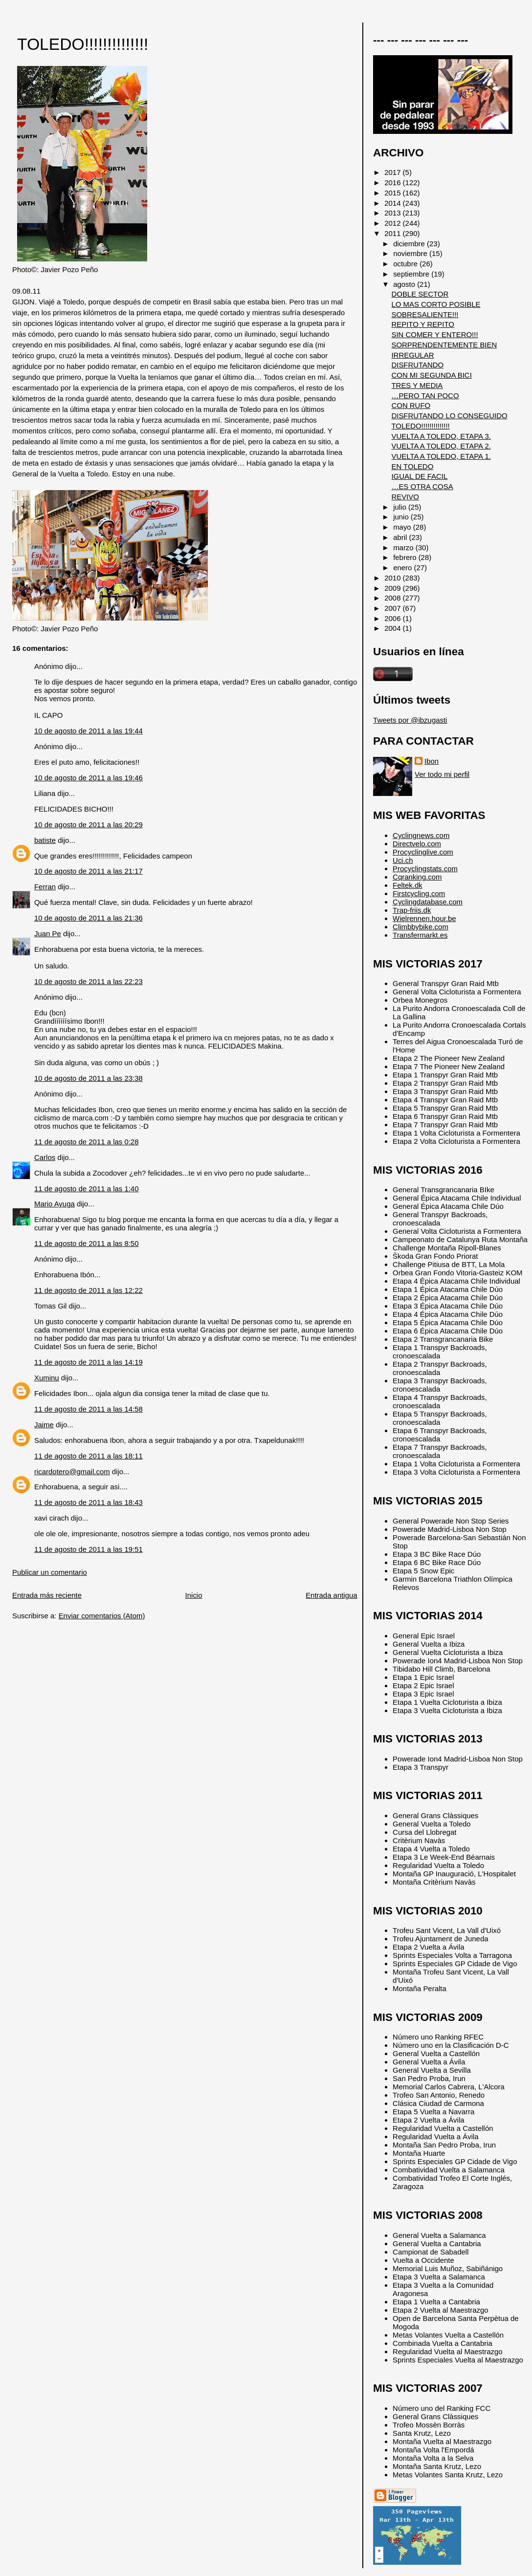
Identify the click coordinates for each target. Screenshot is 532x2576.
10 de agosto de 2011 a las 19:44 (88, 731)
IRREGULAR (412, 355)
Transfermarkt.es (420, 935)
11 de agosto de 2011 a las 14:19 (88, 1362)
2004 (393, 628)
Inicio (193, 1595)
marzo (404, 547)
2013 (393, 213)
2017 (393, 172)
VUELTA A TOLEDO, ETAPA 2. (440, 446)
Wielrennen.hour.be (424, 918)
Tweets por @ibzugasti (410, 720)
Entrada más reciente (47, 1595)
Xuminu (46, 1378)
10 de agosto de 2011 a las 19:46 (88, 777)
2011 (393, 233)
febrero (405, 557)
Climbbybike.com (420, 927)
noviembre (411, 253)
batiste (45, 840)
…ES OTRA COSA (422, 486)
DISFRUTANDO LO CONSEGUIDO (449, 415)
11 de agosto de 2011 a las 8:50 (86, 1243)
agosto (405, 284)
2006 (393, 618)
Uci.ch (403, 860)
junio (402, 517)
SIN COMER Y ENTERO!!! (434, 334)
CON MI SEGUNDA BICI (431, 375)
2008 (393, 598)
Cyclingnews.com (421, 835)
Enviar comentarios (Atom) (102, 1615)
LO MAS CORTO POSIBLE (435, 304)
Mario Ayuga (54, 1204)
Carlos (44, 1157)
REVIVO (405, 497)
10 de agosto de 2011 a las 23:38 (88, 1078)
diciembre (410, 243)
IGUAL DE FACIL (419, 476)
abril (401, 537)
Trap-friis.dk (412, 910)
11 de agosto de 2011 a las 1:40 (86, 1188)
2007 (393, 608)
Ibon (431, 761)
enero (403, 567)
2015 (393, 193)
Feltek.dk (407, 885)
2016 (393, 182)
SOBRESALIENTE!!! (424, 314)
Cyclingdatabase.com (428, 902)
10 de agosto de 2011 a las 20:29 (88, 824)
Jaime (44, 1424)
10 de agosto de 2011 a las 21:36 (88, 918)
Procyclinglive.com (423, 852)
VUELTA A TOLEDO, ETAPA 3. (440, 436)
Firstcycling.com (419, 893)
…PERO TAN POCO (425, 395)
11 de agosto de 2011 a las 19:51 (88, 1549)
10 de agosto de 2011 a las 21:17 (88, 871)
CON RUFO (410, 405)
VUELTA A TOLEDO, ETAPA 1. (440, 456)
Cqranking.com (417, 877)
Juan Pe (47, 933)
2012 (393, 223)
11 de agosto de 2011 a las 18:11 (88, 1456)
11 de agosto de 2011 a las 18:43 (88, 1502)
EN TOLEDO (412, 466)
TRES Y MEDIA (417, 385)
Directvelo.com (417, 843)
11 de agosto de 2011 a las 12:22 (88, 1290)
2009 (393, 588)
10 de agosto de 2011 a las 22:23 (88, 981)
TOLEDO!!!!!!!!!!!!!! (82, 44)
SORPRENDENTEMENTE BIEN (444, 345)
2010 (393, 578)
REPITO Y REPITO (422, 324)
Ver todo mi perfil (442, 774)
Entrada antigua (331, 1595)
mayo (403, 527)
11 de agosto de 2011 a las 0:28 (86, 1142)
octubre (406, 263)
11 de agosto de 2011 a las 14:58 (88, 1409)
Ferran (45, 886)
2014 (393, 203)
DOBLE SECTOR (419, 294)
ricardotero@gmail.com (72, 1471)
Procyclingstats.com (425, 868)
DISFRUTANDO (417, 365)
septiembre (412, 274)
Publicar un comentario (49, 1572)
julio (400, 507)
